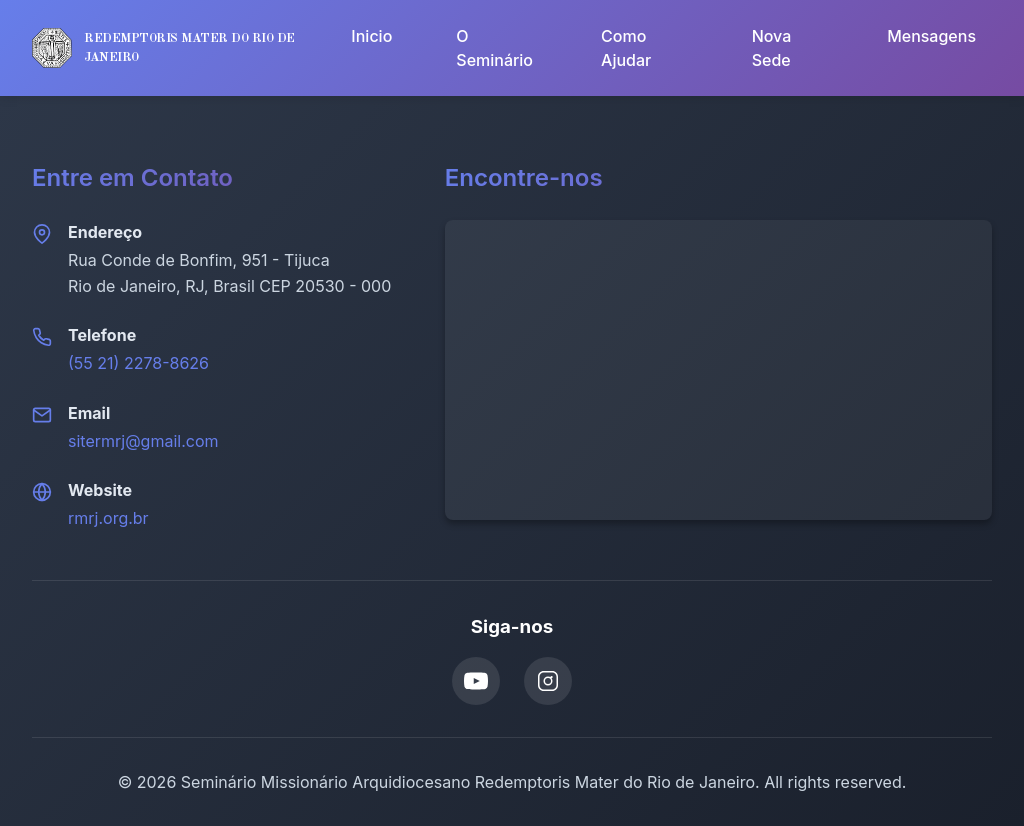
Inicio (371, 36)
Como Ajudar (626, 48)
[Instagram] (548, 681)
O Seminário (494, 48)
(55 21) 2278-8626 (138, 363)
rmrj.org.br (108, 518)
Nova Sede (772, 48)
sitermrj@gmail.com (143, 441)
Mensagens (931, 36)
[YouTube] (476, 681)
